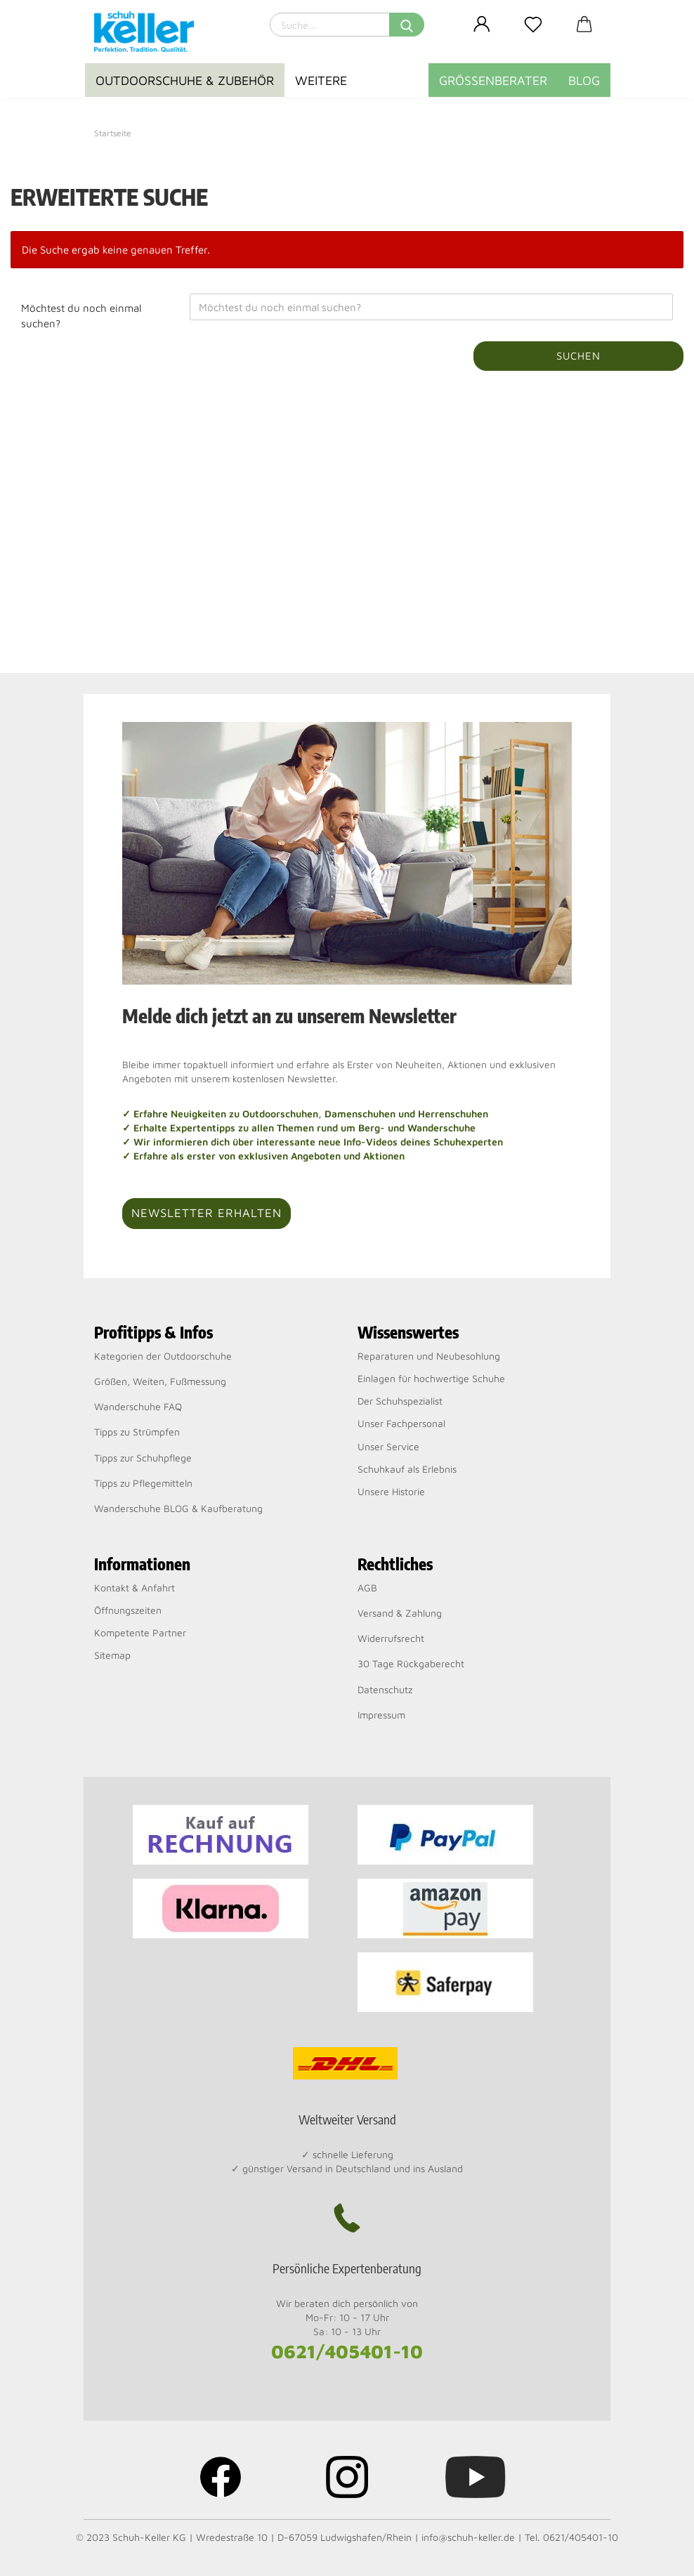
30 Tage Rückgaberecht (411, 1663)
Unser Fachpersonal (401, 1423)
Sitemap (112, 1655)
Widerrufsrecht (391, 1638)
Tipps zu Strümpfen (137, 1432)
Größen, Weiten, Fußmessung (160, 1381)
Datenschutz (385, 1689)
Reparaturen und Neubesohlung (429, 1356)
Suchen (578, 356)
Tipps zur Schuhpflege (143, 1458)
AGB (367, 1587)
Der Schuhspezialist (400, 1401)
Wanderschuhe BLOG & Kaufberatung (178, 1508)
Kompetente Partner (140, 1632)
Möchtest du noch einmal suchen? (81, 315)
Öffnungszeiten (128, 1610)
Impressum (381, 1715)
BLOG (584, 80)
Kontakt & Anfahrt (134, 1587)
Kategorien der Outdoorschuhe (163, 1356)
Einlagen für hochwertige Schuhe (431, 1378)
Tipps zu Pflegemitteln (143, 1483)
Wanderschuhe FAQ (138, 1406)
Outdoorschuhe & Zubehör (185, 80)
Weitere (321, 80)
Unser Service (388, 1446)
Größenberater (493, 80)
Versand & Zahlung (400, 1613)
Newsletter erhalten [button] (206, 1213)
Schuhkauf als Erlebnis (407, 1469)
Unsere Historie (391, 1491)
